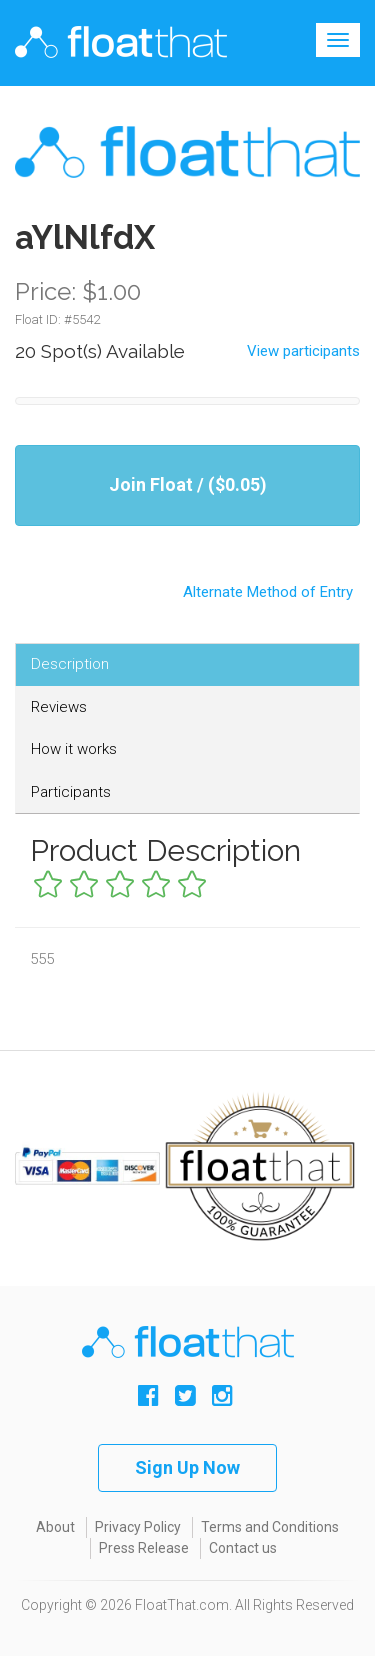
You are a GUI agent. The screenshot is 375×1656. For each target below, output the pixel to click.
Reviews (59, 707)
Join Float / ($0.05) (188, 484)
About (55, 1527)
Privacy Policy (138, 1527)
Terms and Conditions (270, 1527)
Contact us (243, 1548)
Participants (71, 792)
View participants (303, 351)
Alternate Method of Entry (187, 584)
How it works (74, 749)
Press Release (144, 1548)
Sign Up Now (187, 1467)
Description (70, 664)
